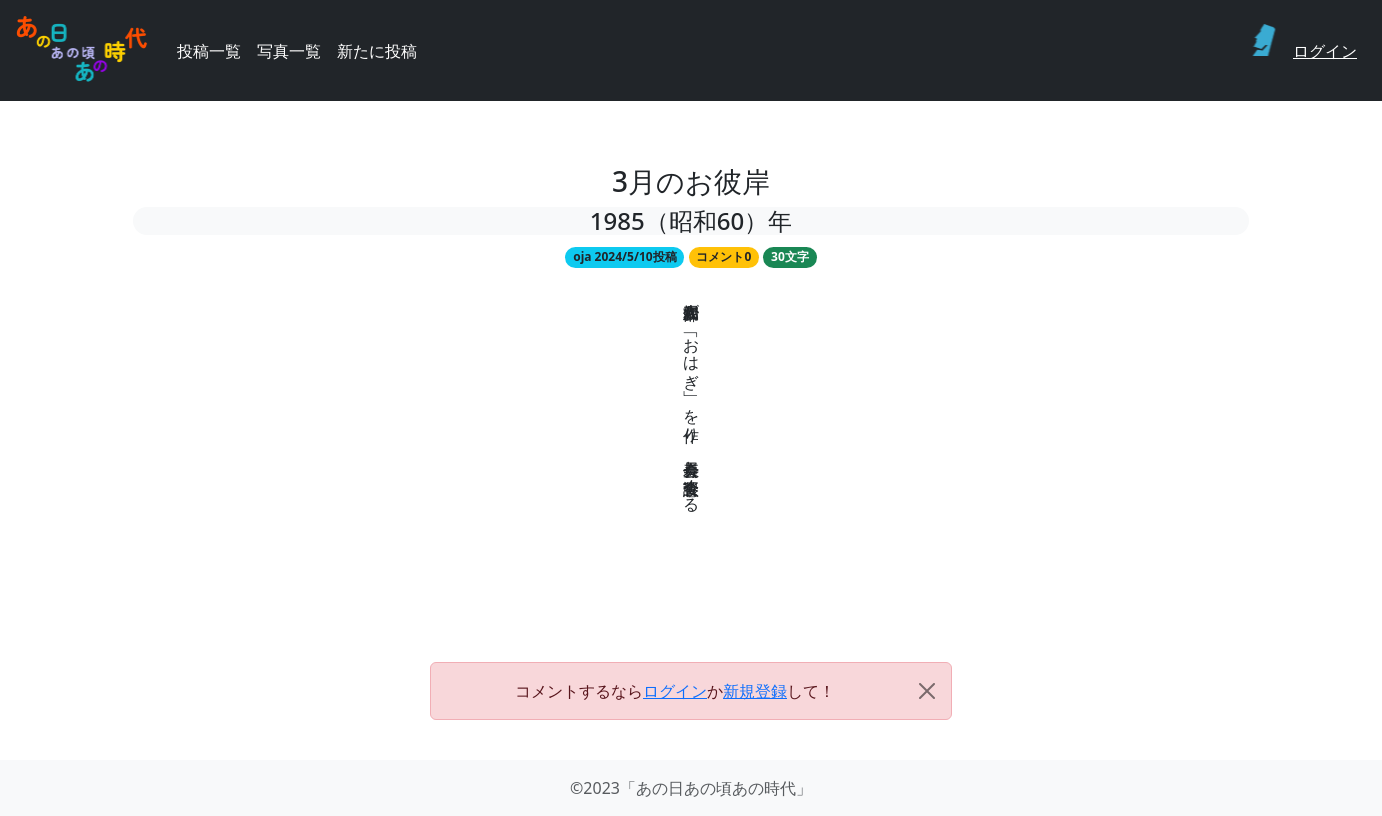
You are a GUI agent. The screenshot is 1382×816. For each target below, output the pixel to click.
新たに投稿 (377, 51)
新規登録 (755, 691)
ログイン (1325, 51)
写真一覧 (289, 51)
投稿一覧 (209, 51)
